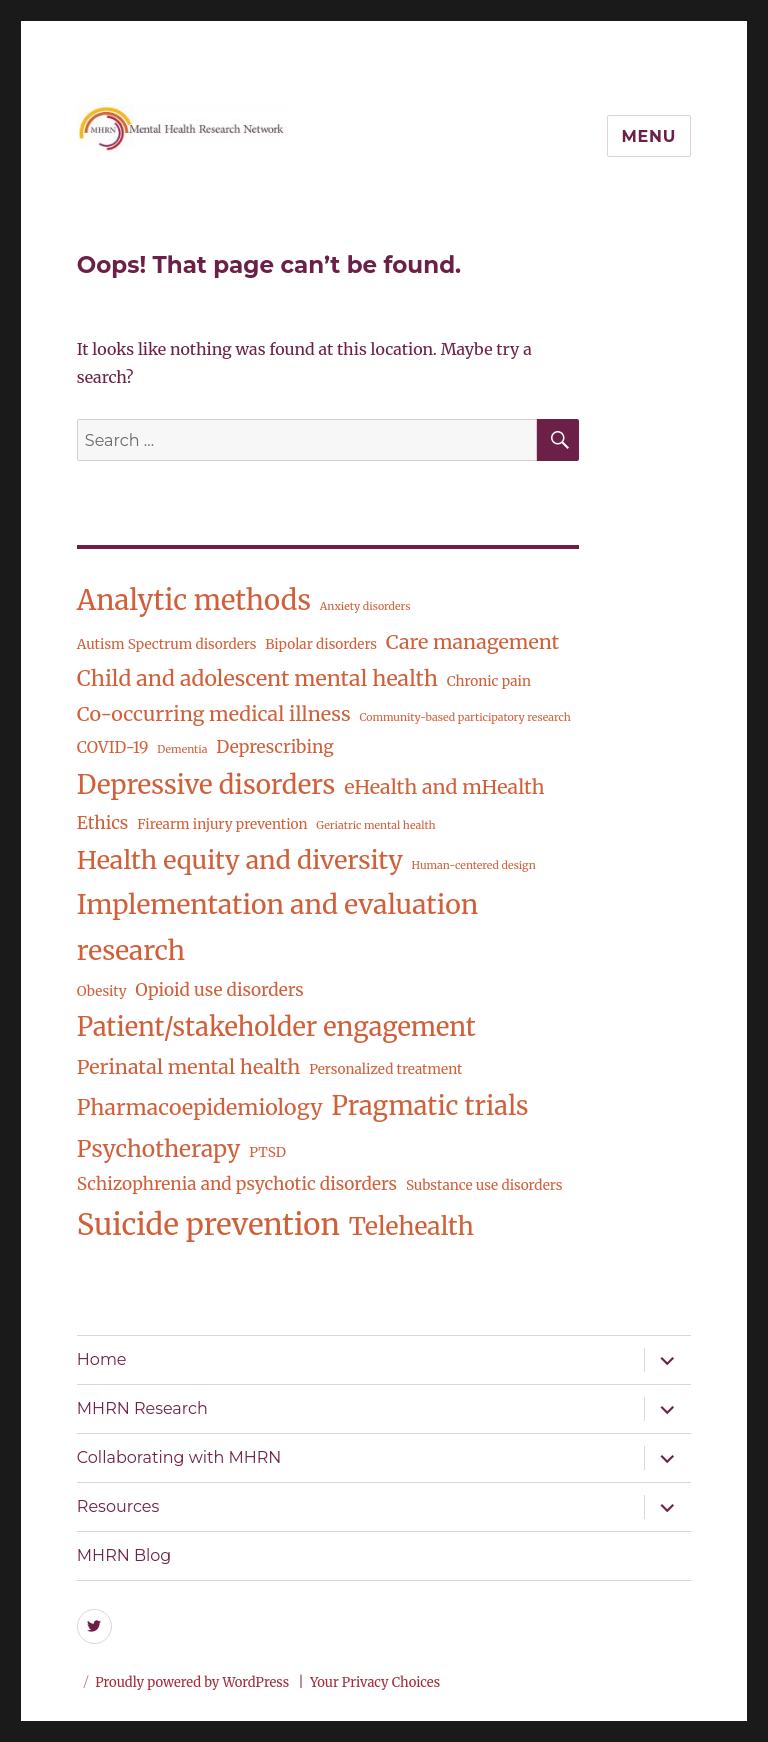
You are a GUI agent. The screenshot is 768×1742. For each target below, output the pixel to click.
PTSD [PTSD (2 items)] (267, 1152)
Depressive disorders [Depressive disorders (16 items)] (206, 784)
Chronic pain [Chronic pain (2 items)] (489, 681)
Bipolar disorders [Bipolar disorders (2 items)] (321, 644)
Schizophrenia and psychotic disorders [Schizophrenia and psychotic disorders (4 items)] (237, 1184)
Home (102, 1359)
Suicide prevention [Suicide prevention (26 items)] (208, 1224)
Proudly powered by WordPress (193, 1682)
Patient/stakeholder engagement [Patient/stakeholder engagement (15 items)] (276, 1027)
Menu (649, 136)
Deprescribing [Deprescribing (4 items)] (274, 747)
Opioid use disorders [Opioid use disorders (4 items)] (219, 990)
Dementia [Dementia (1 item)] (182, 749)
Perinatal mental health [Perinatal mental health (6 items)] (189, 1067)
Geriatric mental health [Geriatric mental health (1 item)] (375, 825)
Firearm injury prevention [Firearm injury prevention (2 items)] (222, 824)
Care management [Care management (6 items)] (472, 642)
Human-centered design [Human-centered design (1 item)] (474, 865)
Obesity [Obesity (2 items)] (102, 991)
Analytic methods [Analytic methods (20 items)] (194, 600)
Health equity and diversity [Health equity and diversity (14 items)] (240, 860)
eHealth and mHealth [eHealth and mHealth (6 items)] (444, 787)
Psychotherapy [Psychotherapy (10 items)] (158, 1148)
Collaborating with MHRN (179, 1457)
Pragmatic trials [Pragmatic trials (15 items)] (429, 1106)
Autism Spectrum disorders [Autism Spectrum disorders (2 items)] (167, 644)
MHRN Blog (124, 1555)
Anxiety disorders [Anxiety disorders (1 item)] (365, 606)
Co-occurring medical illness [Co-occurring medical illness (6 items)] (214, 714)
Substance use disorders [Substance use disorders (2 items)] (484, 1185)
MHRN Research (142, 1408)
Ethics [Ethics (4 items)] (103, 823)
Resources (118, 1506)
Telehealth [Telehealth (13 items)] (411, 1226)
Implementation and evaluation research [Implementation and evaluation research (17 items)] (277, 927)
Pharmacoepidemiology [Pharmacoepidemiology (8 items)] (200, 1107)
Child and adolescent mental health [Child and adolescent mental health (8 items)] (257, 678)
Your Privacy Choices (375, 1682)
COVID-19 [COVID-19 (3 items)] (113, 747)
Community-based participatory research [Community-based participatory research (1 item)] (464, 717)
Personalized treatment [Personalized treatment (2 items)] (385, 1069)
